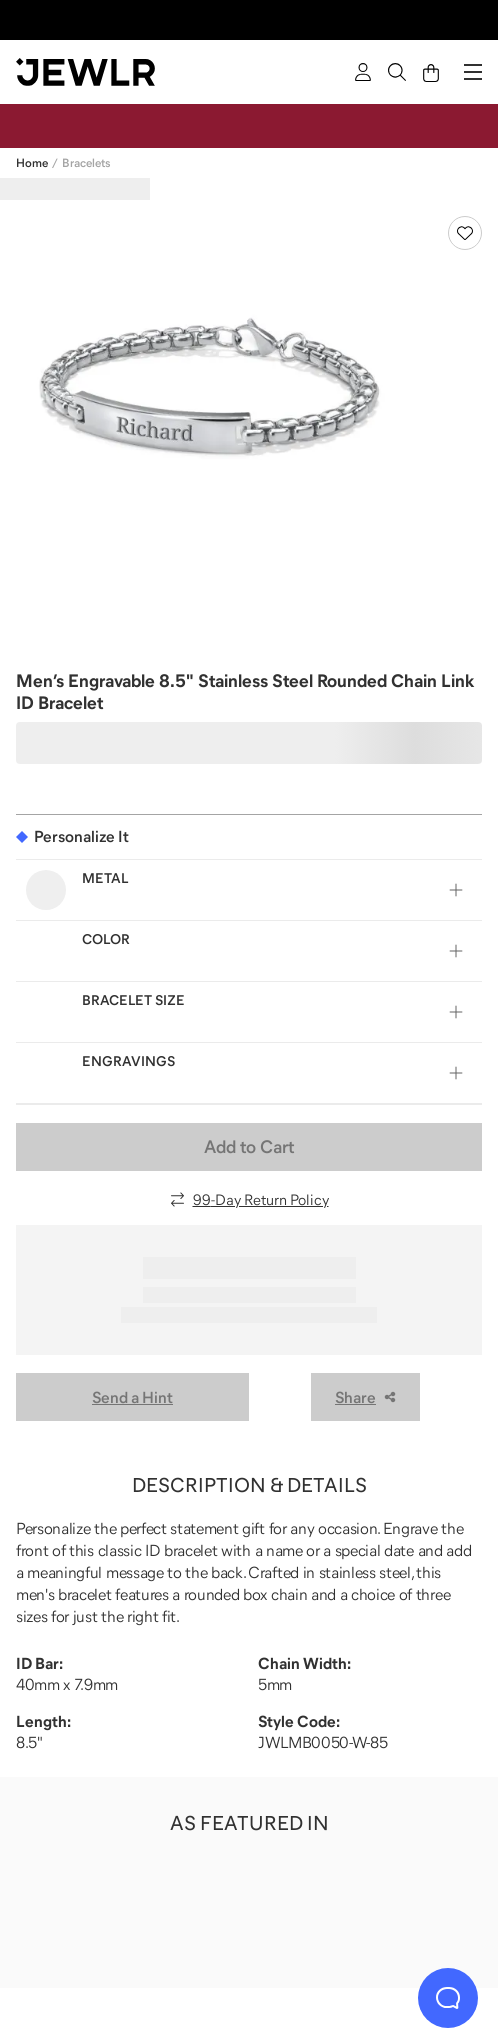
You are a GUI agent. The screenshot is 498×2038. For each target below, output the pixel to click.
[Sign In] (363, 72)
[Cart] (431, 72)
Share (365, 1397)
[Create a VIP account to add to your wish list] (465, 233)
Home (32, 163)
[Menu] (473, 72)
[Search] (397, 72)
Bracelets (86, 163)
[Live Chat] (448, 1998)
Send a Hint (132, 1397)
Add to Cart (249, 1147)
